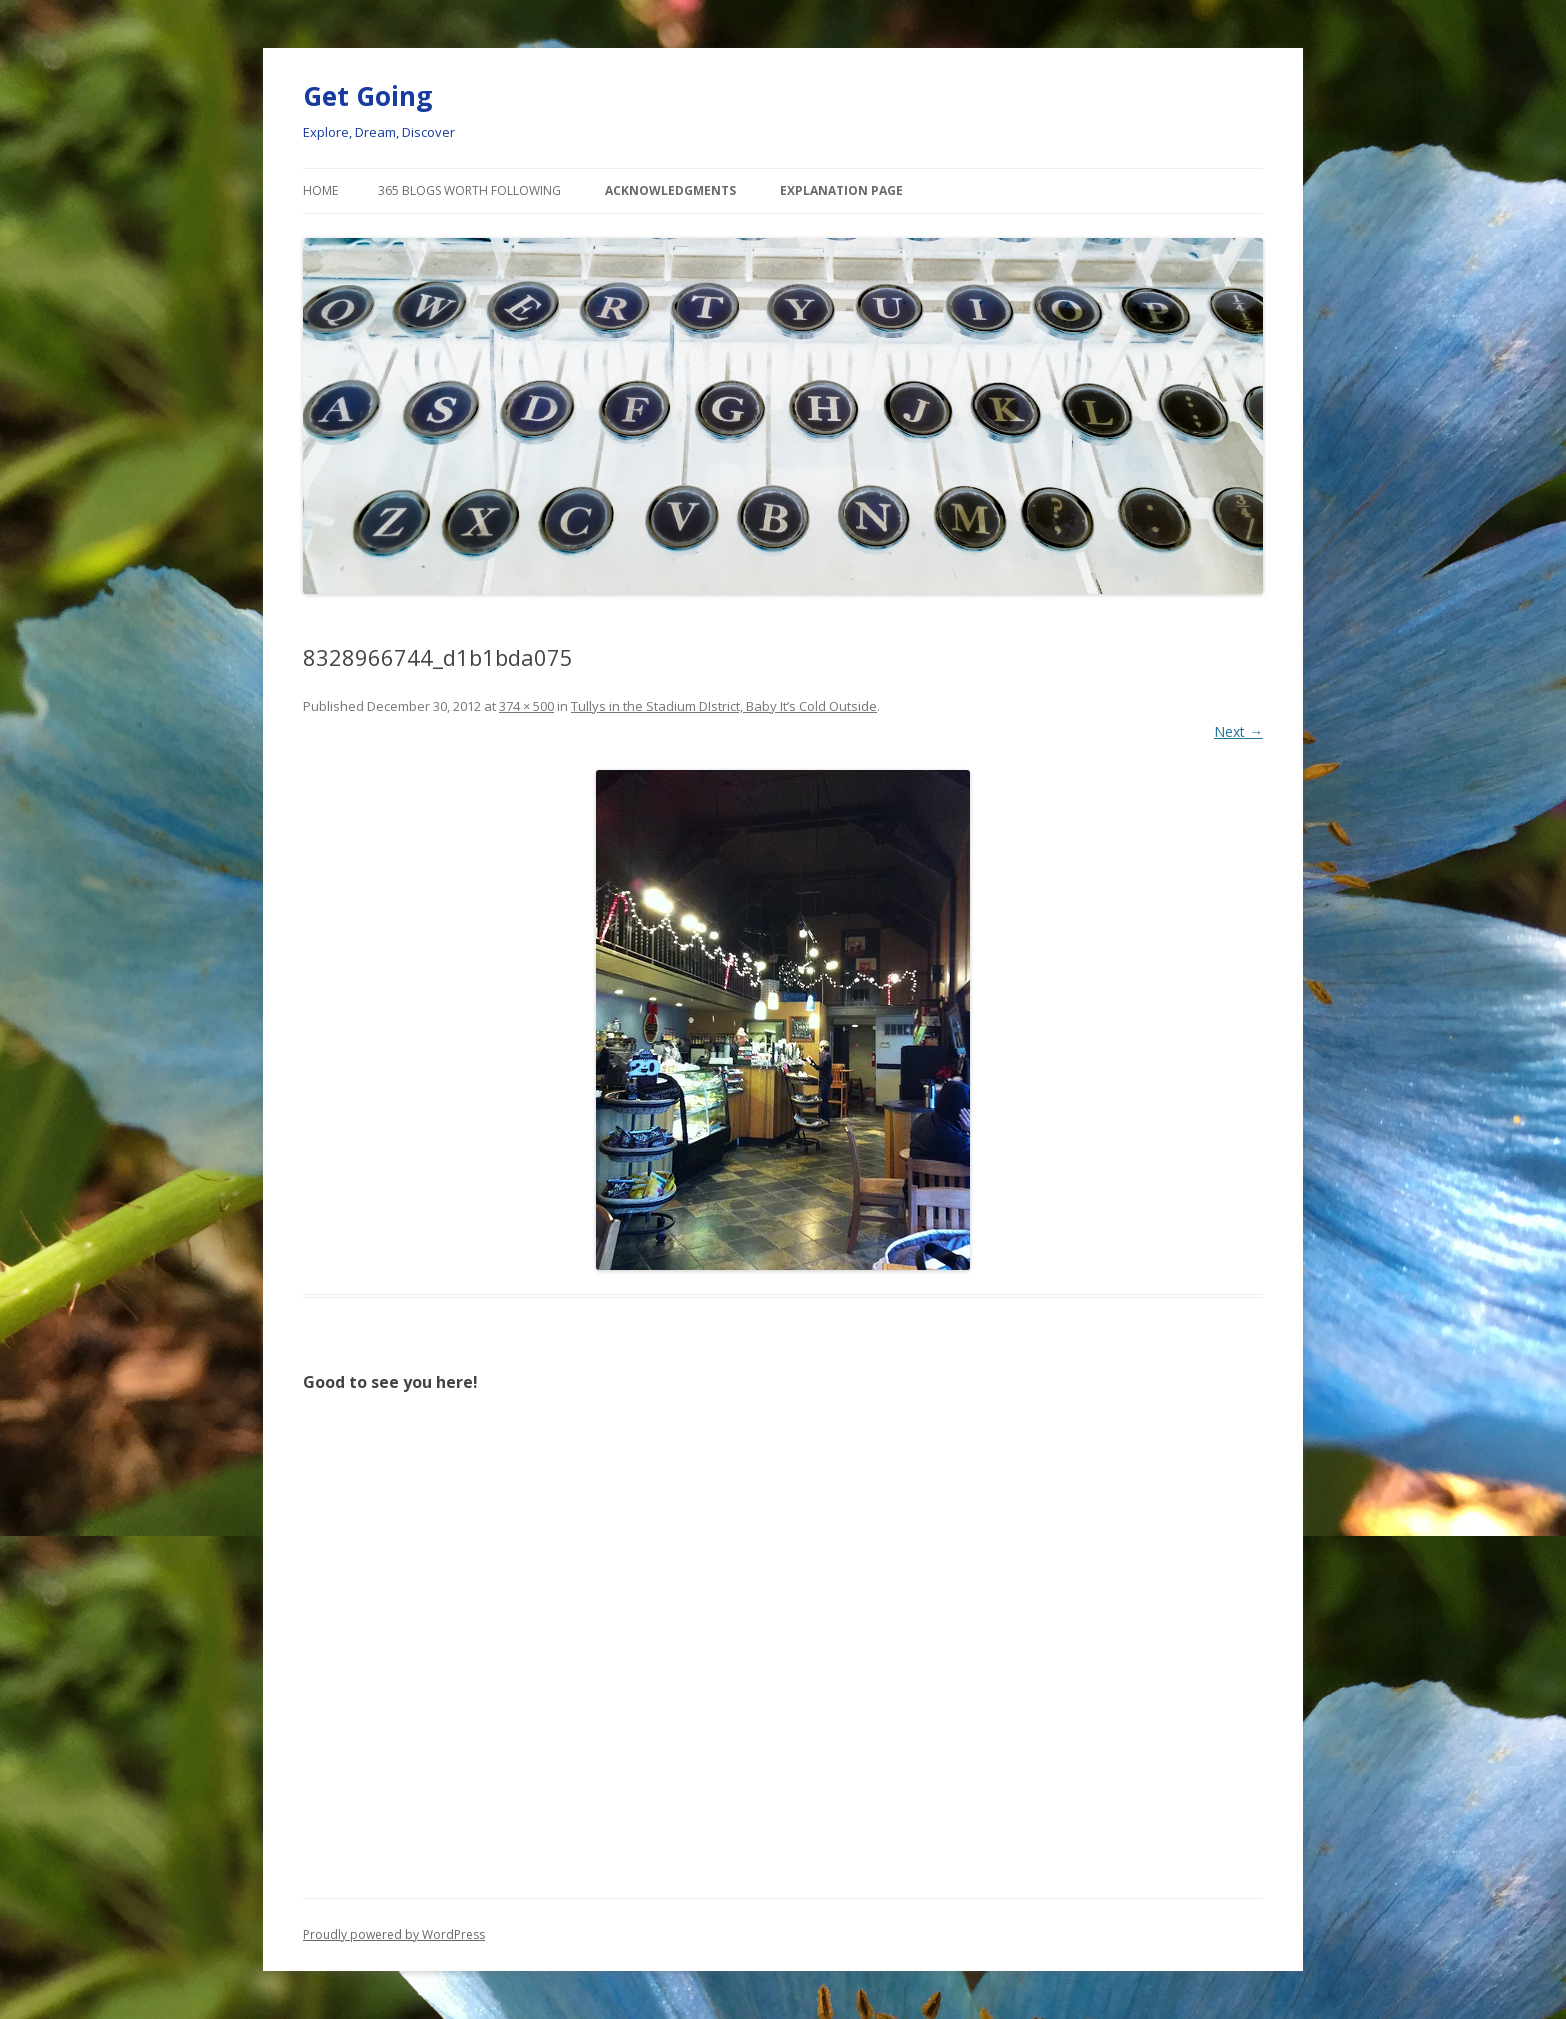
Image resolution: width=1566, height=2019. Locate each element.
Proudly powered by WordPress (394, 1934)
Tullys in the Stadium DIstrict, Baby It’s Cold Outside (724, 706)
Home (320, 190)
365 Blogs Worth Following (469, 190)
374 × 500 (526, 706)
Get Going (367, 96)
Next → (1238, 731)
